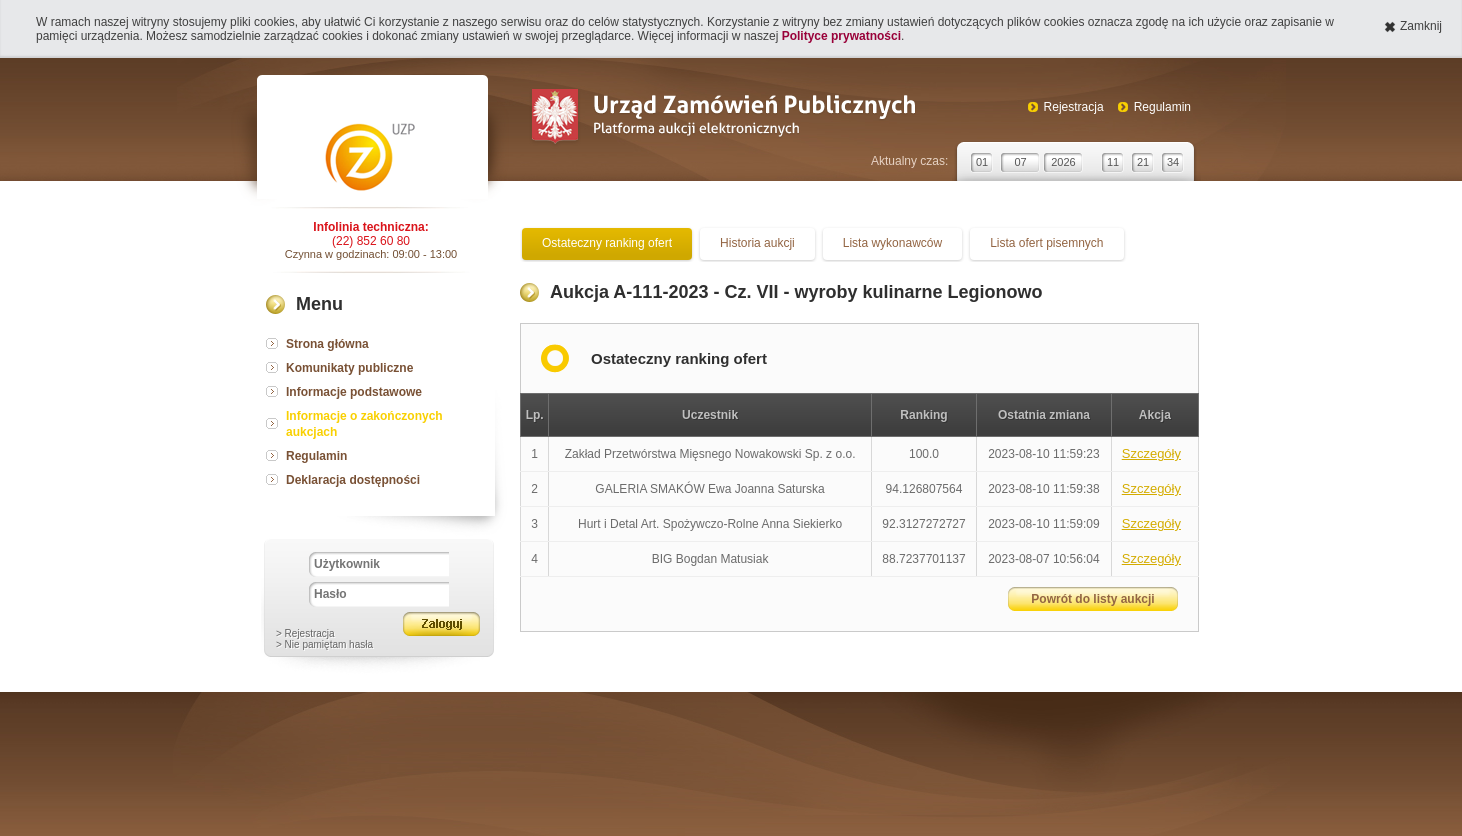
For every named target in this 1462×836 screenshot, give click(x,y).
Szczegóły (1151, 453)
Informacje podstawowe (354, 392)
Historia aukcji (757, 243)
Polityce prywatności (841, 36)
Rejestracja (1074, 107)
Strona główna (327, 344)
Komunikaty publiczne (349, 368)
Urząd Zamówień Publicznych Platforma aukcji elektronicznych (722, 118)
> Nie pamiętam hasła (324, 644)
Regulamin (1162, 107)
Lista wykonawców (892, 243)
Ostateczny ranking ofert (607, 243)
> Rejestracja (305, 633)
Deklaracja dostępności (353, 480)
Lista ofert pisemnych (1046, 243)
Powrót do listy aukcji (1092, 599)
